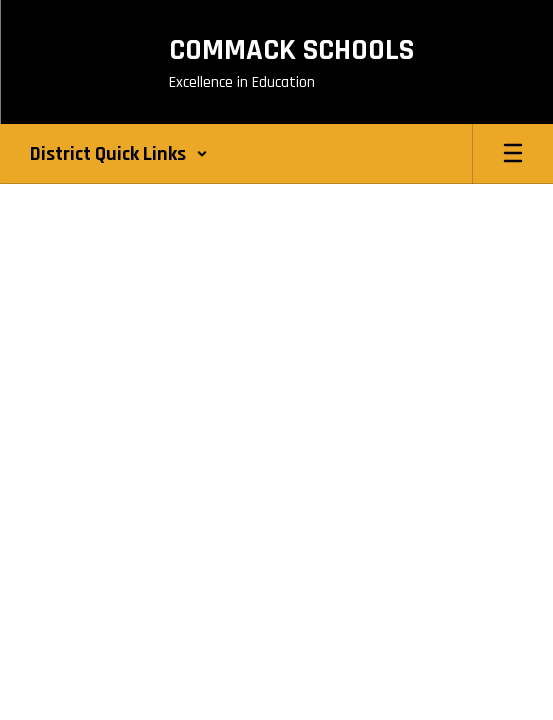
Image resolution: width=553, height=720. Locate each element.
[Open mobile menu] (513, 154)
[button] (119, 154)
